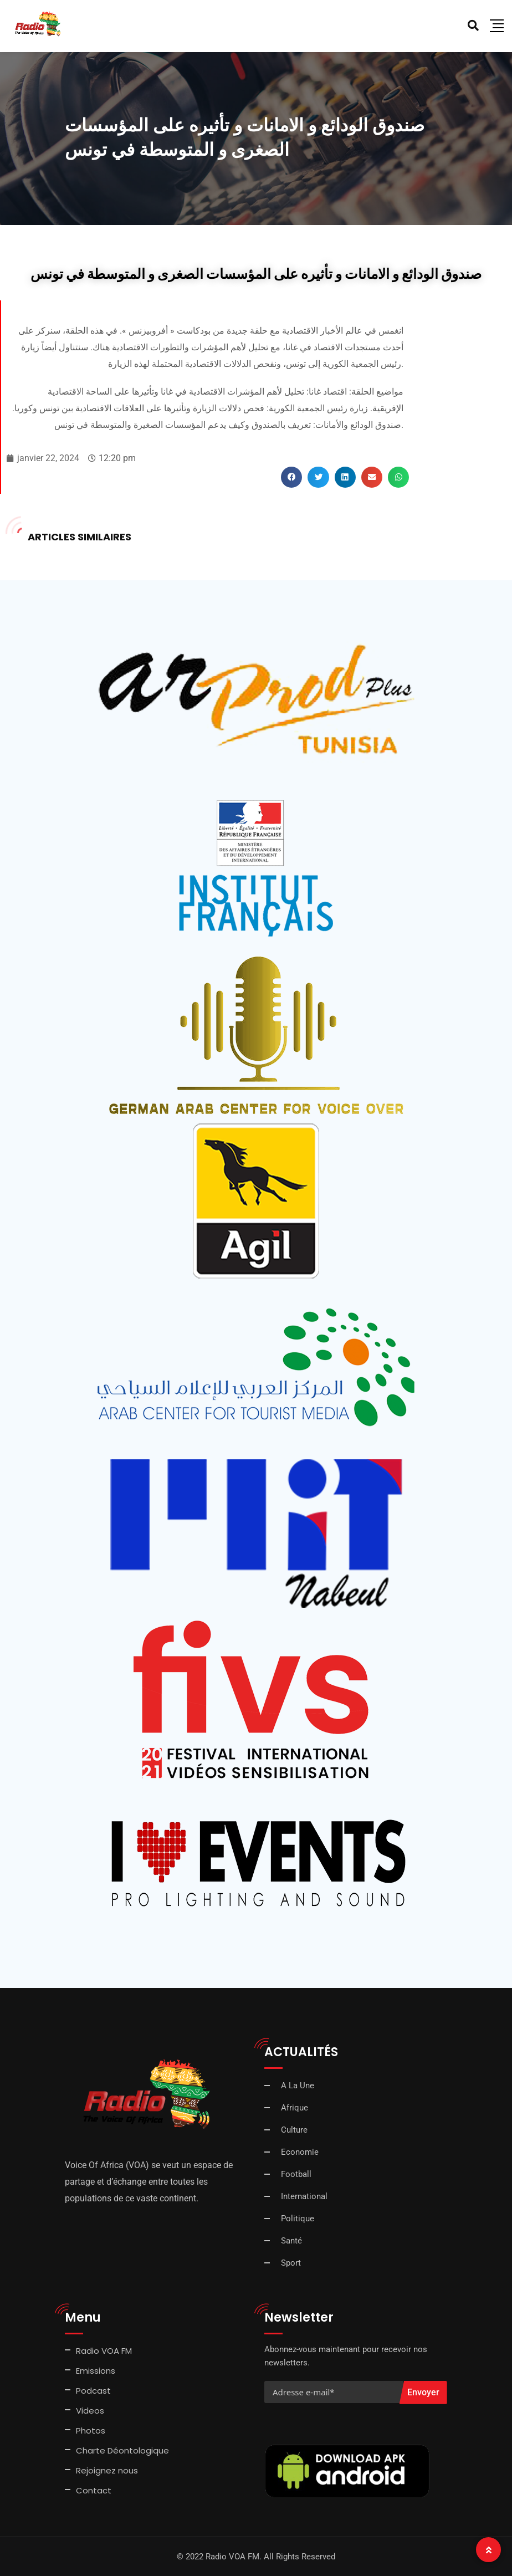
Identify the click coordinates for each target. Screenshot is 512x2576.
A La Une (297, 2086)
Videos (90, 2410)
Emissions (95, 2370)
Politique (297, 2219)
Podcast (93, 2390)
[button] (291, 477)
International (304, 2196)
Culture (294, 2130)
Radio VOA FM (104, 2351)
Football (296, 2174)
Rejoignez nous (107, 2470)
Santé (291, 2241)
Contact (93, 2490)
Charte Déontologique (123, 2450)
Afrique (294, 2108)
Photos (90, 2430)
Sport (291, 2263)
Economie (300, 2152)
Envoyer (423, 2392)
